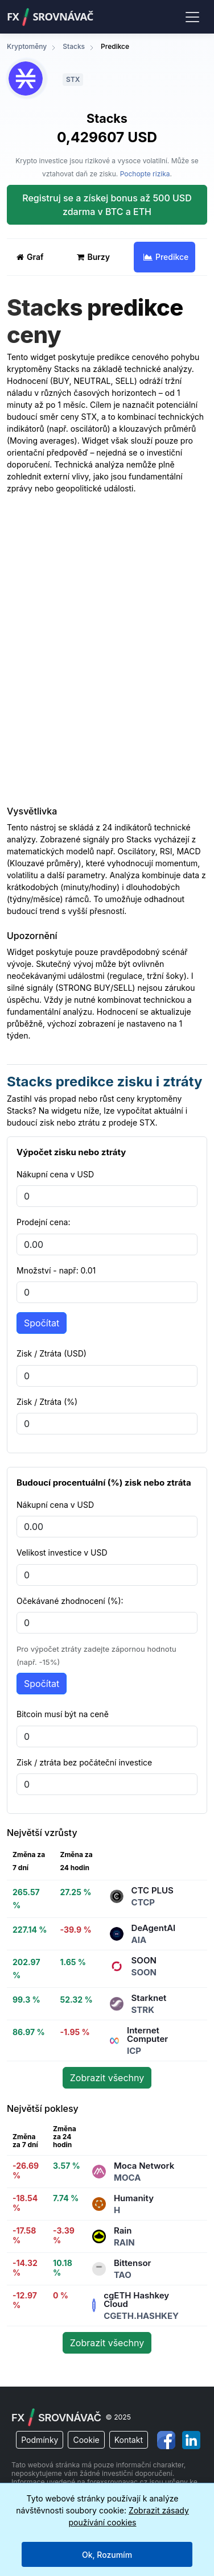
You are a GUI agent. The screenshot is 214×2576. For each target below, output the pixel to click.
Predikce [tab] (165, 257)
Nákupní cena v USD (55, 1174)
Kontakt (128, 2440)
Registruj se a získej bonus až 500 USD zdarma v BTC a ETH (106, 204)
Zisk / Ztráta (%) (47, 1402)
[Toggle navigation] (192, 16)
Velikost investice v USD (62, 1552)
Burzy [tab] (93, 257)
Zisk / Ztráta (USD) (52, 1353)
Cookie (86, 2440)
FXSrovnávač (50, 17)
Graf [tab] (30, 257)
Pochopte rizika (145, 173)
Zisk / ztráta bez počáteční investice (84, 1762)
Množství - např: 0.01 (56, 1270)
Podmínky (39, 2440)
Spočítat (41, 1323)
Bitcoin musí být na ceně (63, 1714)
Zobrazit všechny (107, 2077)
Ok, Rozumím (107, 2555)
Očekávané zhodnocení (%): (70, 1601)
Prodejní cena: (43, 1222)
